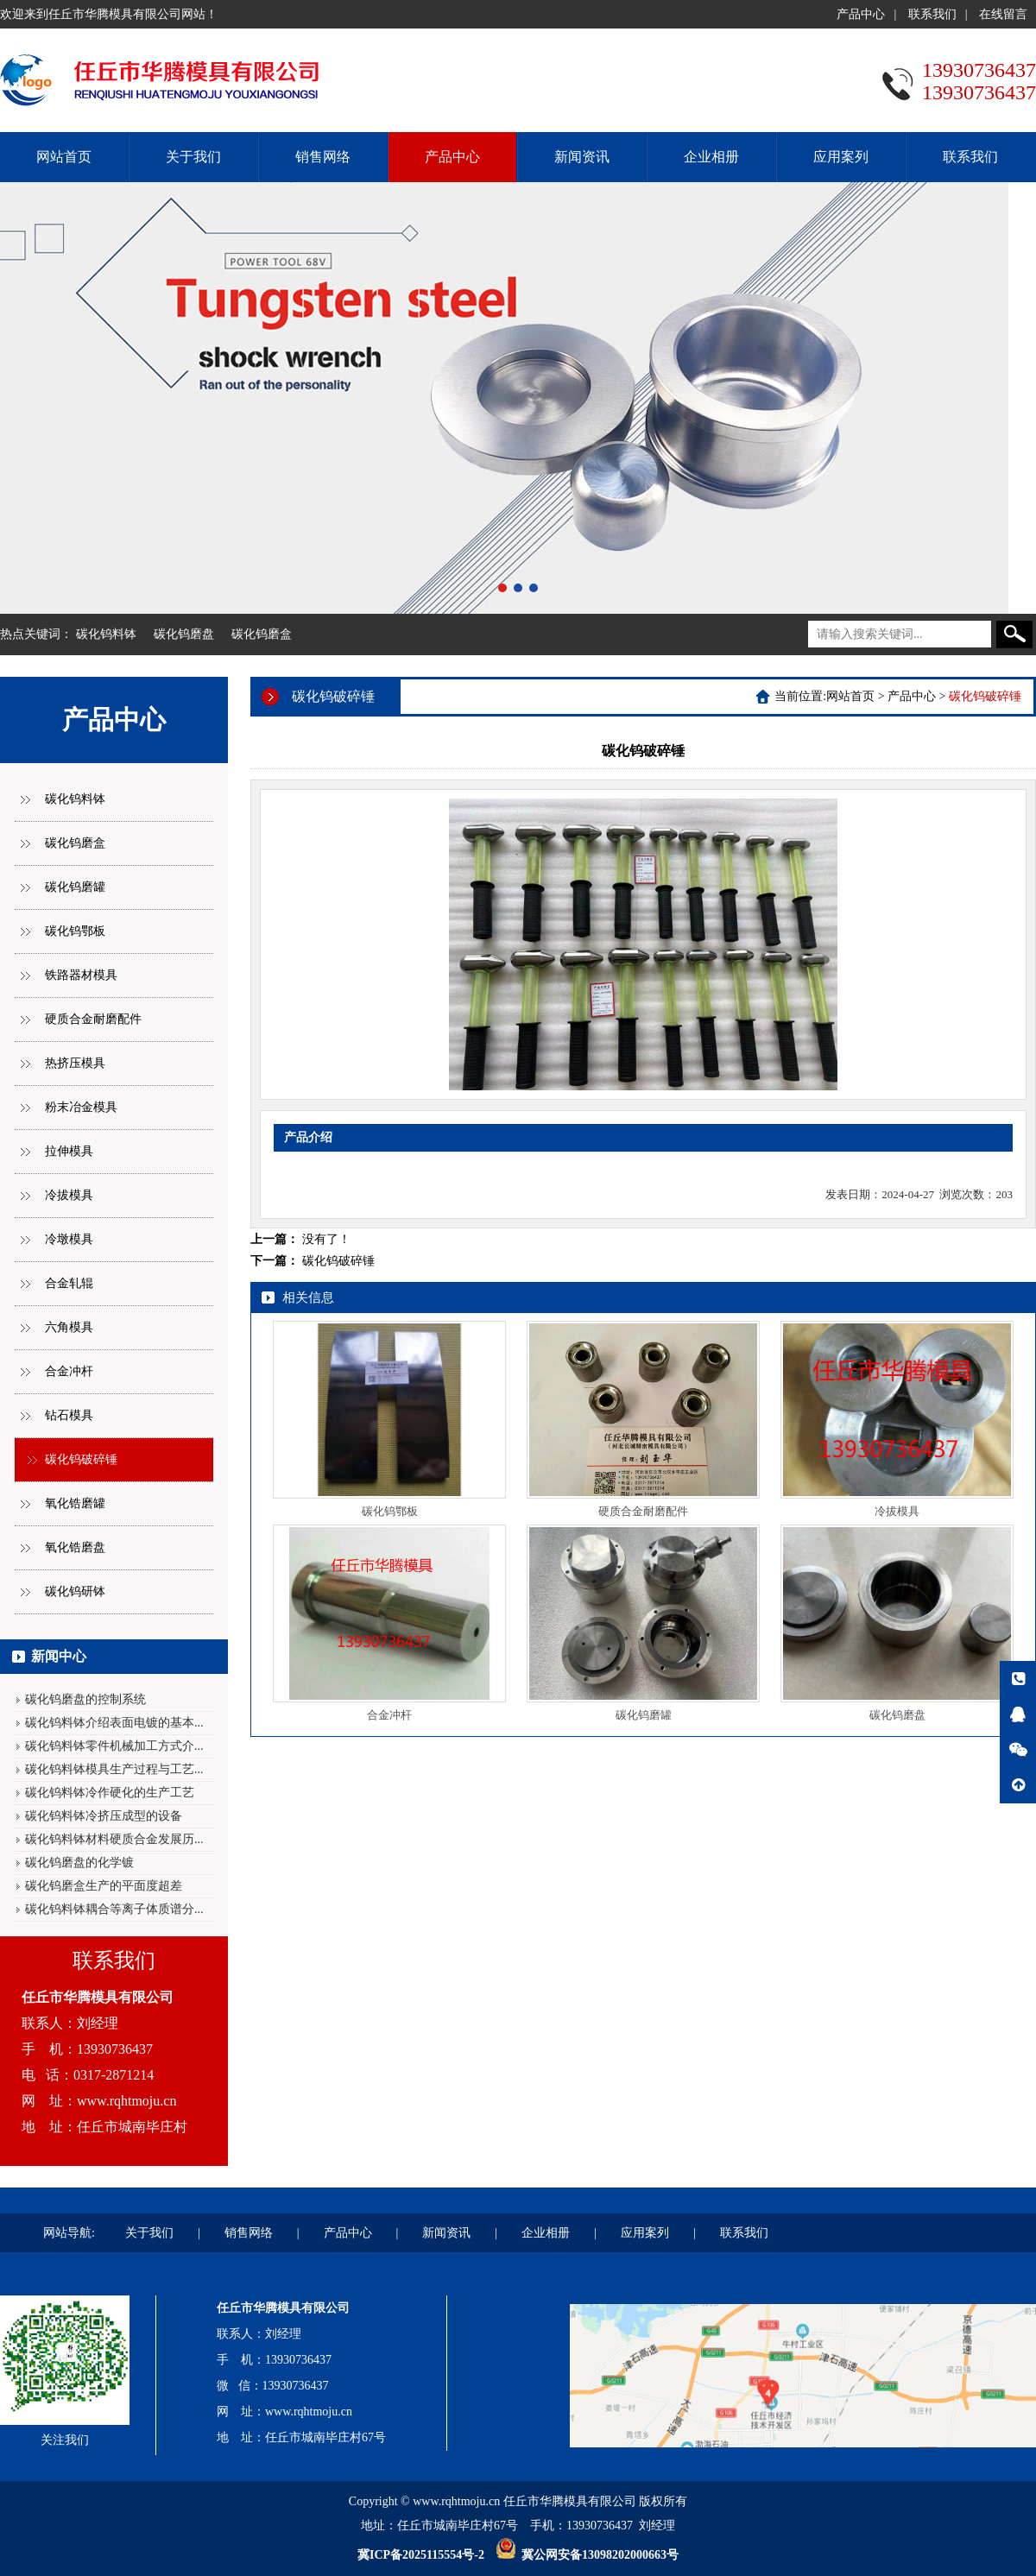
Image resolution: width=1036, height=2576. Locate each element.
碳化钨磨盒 (261, 634)
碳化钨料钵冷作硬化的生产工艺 (109, 1792)
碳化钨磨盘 (184, 634)
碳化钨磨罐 (75, 887)
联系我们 (932, 14)
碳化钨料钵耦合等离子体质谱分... (114, 1909)
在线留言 (1003, 14)
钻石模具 (69, 1415)
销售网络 (323, 156)
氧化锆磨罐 (75, 1503)
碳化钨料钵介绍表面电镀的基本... (114, 1722)
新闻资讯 (582, 156)
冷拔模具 (69, 1195)
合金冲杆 (69, 1371)
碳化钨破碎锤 (81, 1459)
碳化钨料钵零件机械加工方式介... (114, 1745)
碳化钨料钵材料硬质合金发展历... (114, 1839)
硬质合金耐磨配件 (93, 1019)
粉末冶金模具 (81, 1107)
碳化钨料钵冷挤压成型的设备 (103, 1815)
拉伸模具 (69, 1151)
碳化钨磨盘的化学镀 (79, 1862)
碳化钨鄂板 (75, 931)
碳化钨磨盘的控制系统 (85, 1699)
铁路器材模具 (81, 975)
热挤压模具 (75, 1063)
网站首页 (64, 156)
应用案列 (841, 156)
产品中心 (861, 14)
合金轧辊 (69, 1283)
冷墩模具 (69, 1239)
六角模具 (69, 1327)
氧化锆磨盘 (75, 1547)
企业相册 (711, 156)
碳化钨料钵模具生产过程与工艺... (114, 1769)
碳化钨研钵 (75, 1591)
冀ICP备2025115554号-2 (420, 2554)
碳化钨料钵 (106, 634)
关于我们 (193, 156)
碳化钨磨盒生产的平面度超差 (103, 1885)
